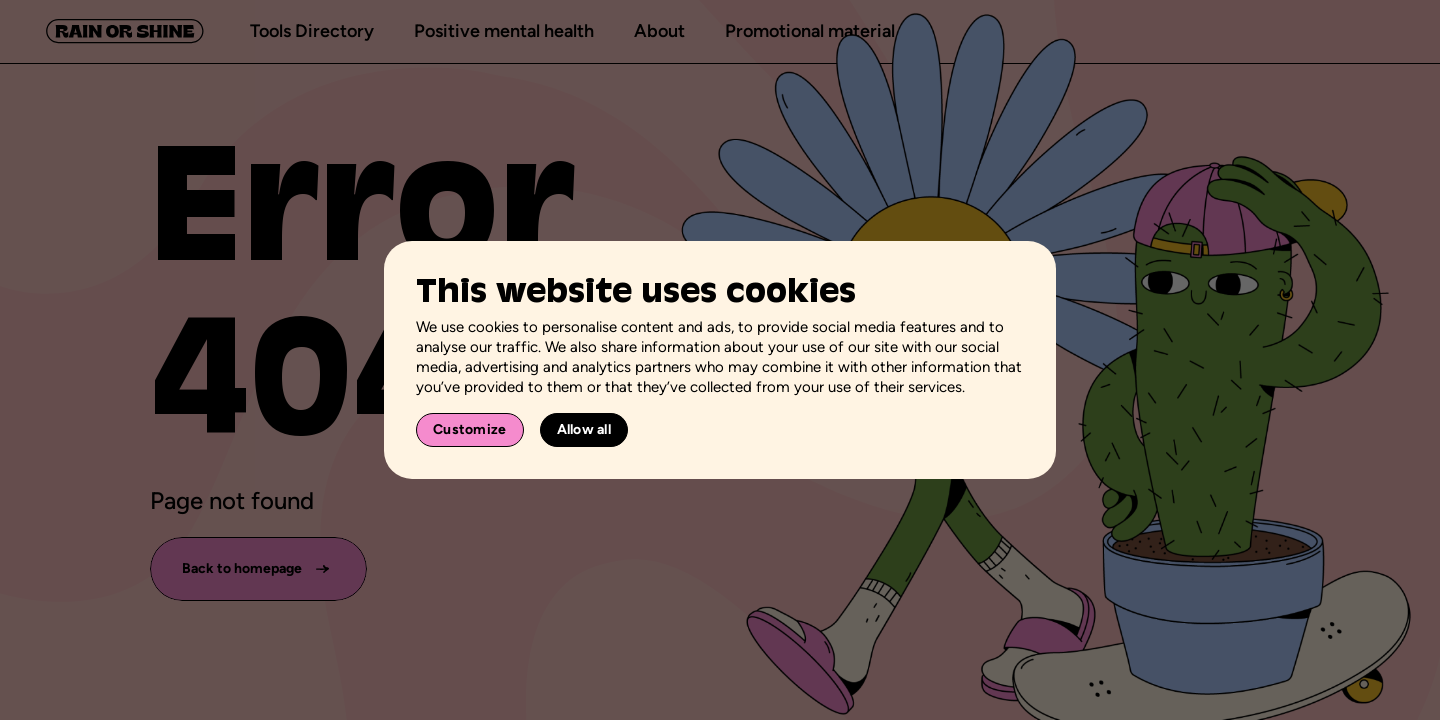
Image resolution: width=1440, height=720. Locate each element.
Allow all (584, 429)
